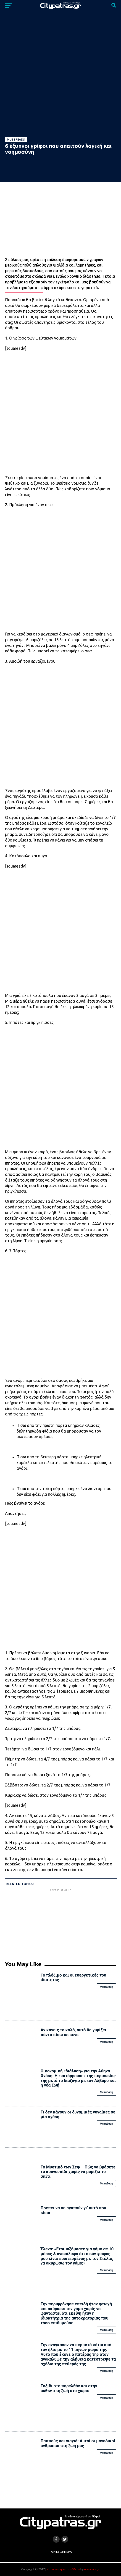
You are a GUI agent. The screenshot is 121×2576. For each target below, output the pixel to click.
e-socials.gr (92, 2569)
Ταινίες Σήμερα (60, 2551)
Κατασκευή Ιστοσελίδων (63, 2569)
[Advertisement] (60, 1924)
